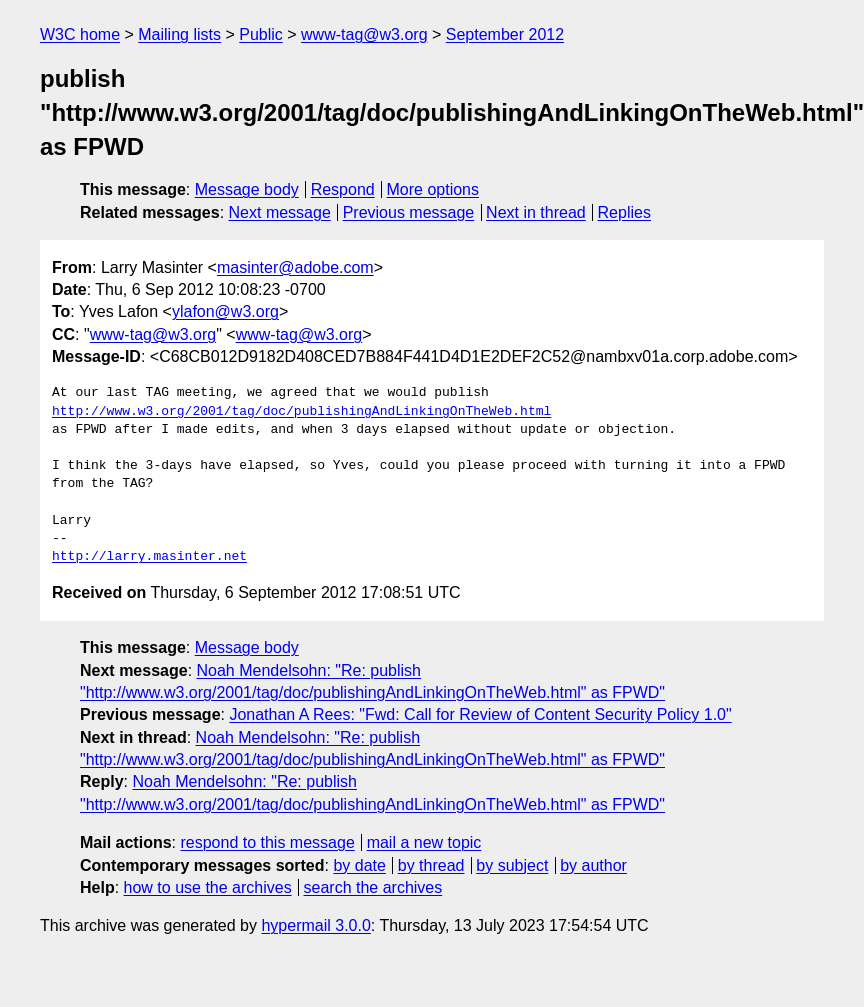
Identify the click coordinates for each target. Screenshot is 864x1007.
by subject (512, 865)
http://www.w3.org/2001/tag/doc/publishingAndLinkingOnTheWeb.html (301, 412)
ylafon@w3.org (225, 311)
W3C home (80, 34)
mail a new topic (424, 842)
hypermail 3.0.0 (315, 925)
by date (359, 865)
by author (593, 865)
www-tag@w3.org (364, 34)
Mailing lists (179, 34)
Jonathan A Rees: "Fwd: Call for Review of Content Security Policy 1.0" (480, 714)
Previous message (409, 212)
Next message (280, 212)
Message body (247, 189)
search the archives (373, 887)
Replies (624, 212)
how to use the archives (208, 887)
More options (433, 189)
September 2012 (505, 34)
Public (261, 34)
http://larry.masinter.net (149, 557)
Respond (343, 189)
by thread (431, 865)
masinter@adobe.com (295, 267)
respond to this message (267, 842)
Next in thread (536, 212)
